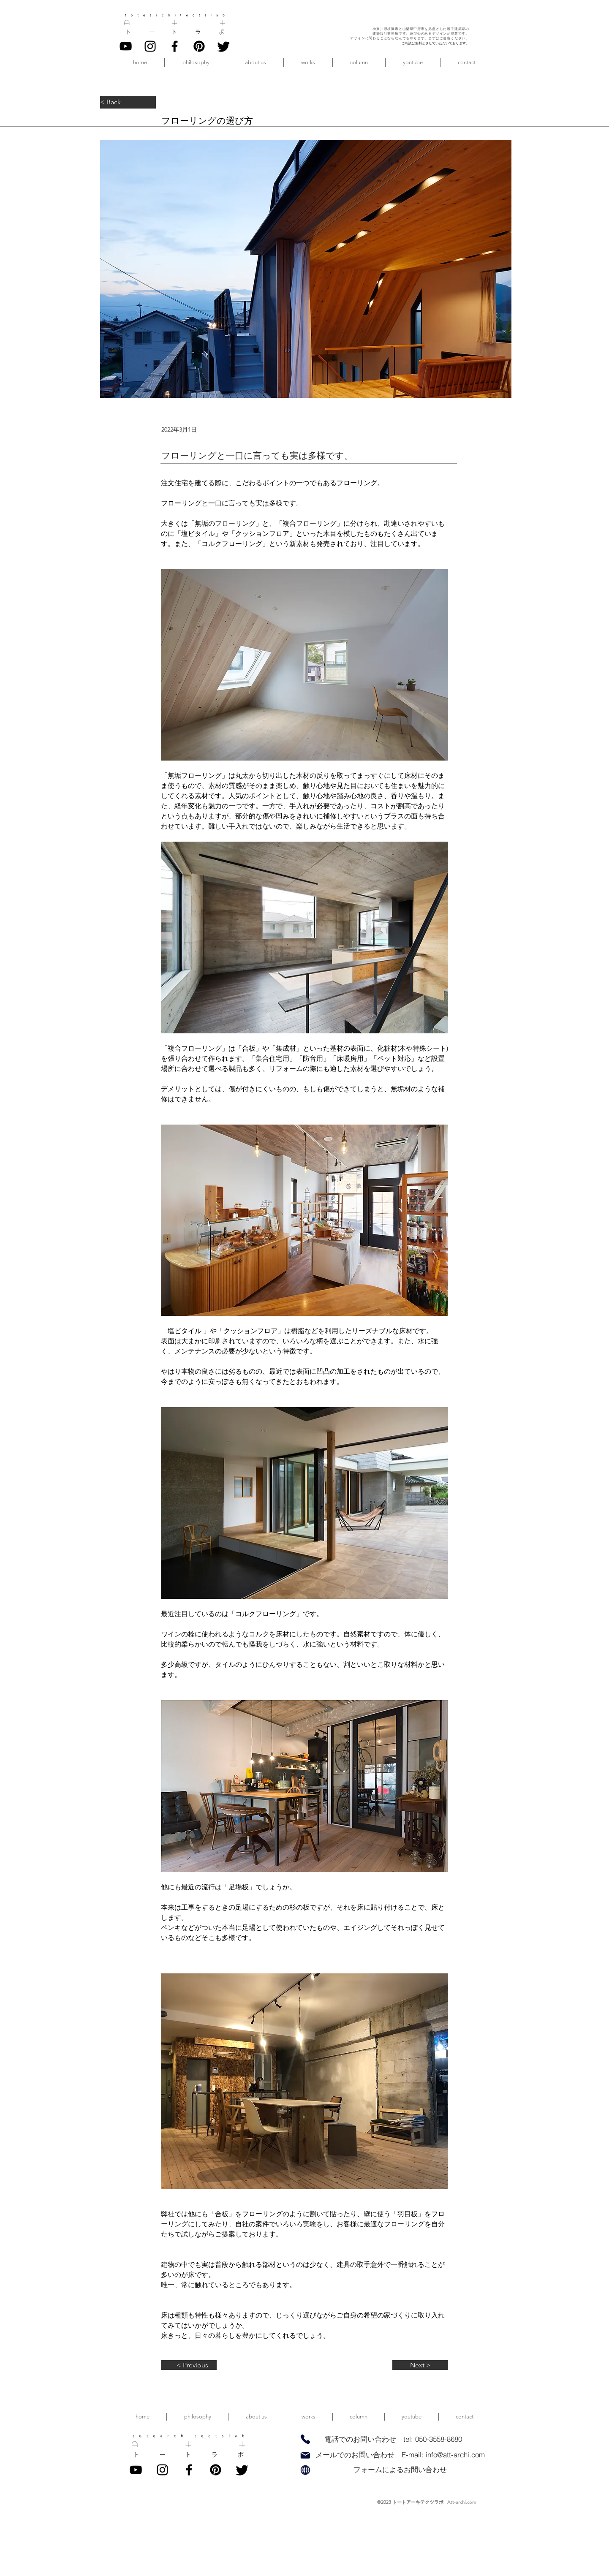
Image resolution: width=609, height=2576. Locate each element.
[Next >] (420, 2365)
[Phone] (305, 2439)
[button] (255, 62)
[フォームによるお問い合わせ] (400, 2469)
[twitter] (223, 46)
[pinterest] (199, 46)
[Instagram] (150, 46)
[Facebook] (174, 46)
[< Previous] (189, 2365)
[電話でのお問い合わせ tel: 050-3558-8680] (393, 2439)
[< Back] (128, 102)
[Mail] (305, 2455)
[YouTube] (125, 46)
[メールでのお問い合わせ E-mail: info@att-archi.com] (400, 2455)
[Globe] (305, 2469)
